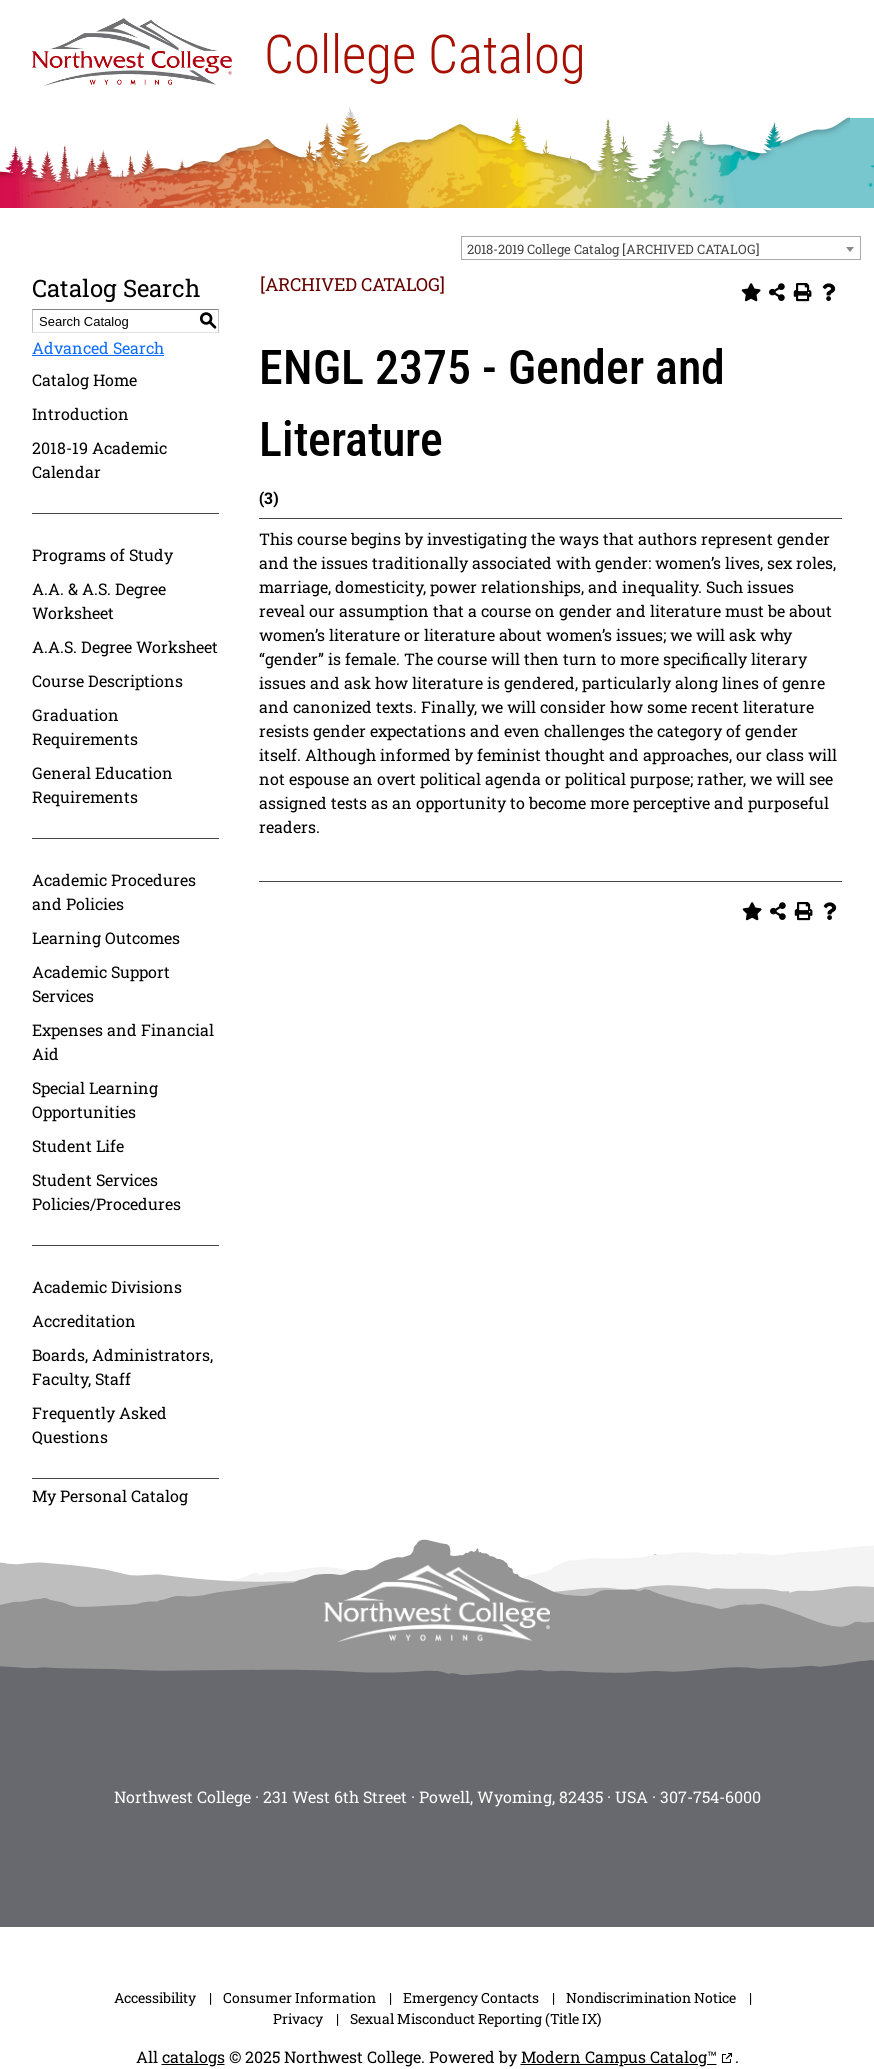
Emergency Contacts (471, 1997)
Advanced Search (98, 347)
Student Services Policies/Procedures (106, 1191)
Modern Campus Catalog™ (619, 2056)
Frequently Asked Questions (99, 1424)
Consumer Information (299, 1997)
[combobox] (661, 248)
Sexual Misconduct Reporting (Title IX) (475, 2018)
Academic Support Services (101, 983)
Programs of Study (102, 554)
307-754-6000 (710, 1796)
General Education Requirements (102, 784)
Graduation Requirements (85, 726)
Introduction (80, 413)
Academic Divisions (107, 1286)
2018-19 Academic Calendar (99, 459)
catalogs (193, 2056)
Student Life (78, 1145)
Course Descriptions (107, 680)
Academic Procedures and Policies (114, 891)
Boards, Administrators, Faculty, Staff (122, 1366)
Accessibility (155, 1997)
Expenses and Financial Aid (123, 1041)
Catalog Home (84, 379)
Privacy (298, 2018)
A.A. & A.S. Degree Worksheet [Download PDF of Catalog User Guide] (99, 600)
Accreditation (84, 1320)
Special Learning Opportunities (95, 1099)
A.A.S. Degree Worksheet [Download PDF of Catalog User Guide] (125, 646)
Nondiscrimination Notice (651, 1997)
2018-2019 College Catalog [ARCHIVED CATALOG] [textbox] (613, 249)
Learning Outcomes (106, 937)
